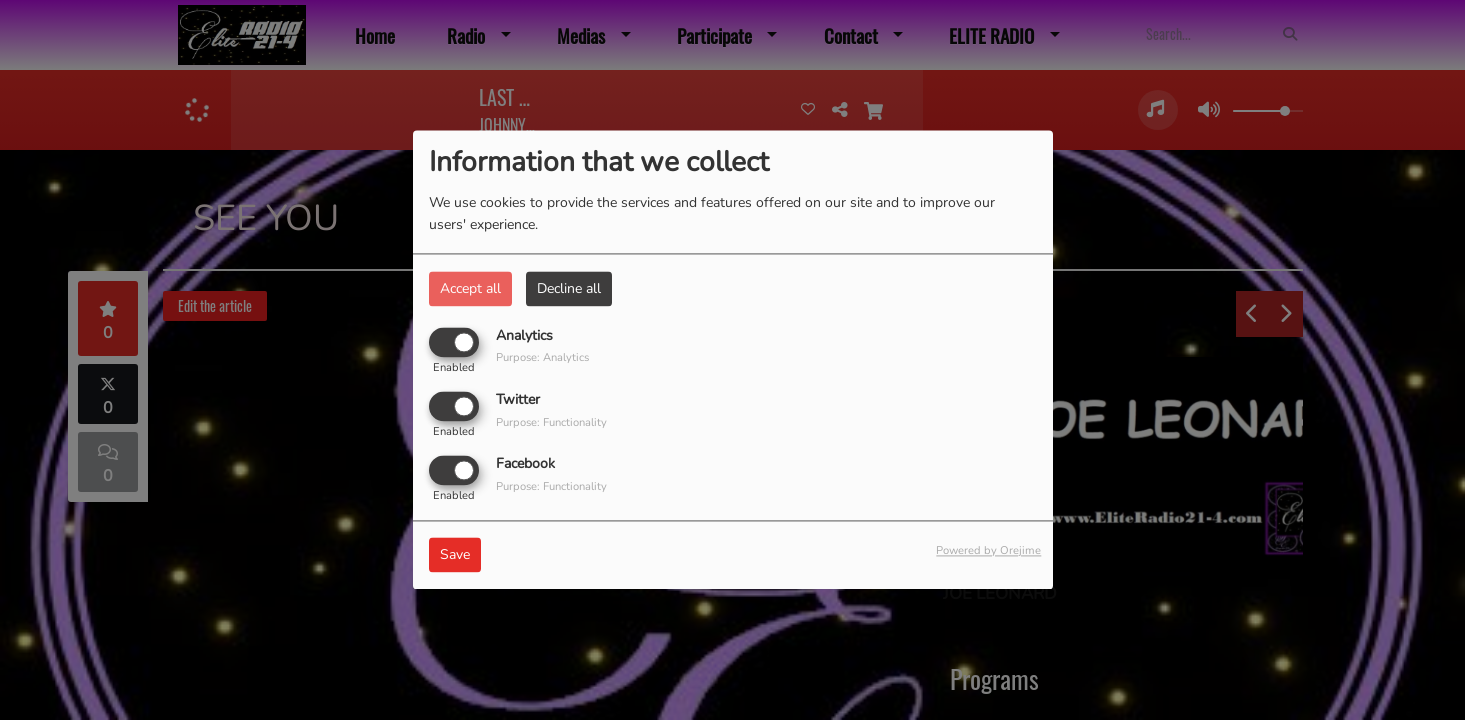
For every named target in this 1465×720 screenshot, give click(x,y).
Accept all (470, 288)
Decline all (569, 288)
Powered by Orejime (988, 551)
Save (455, 555)
